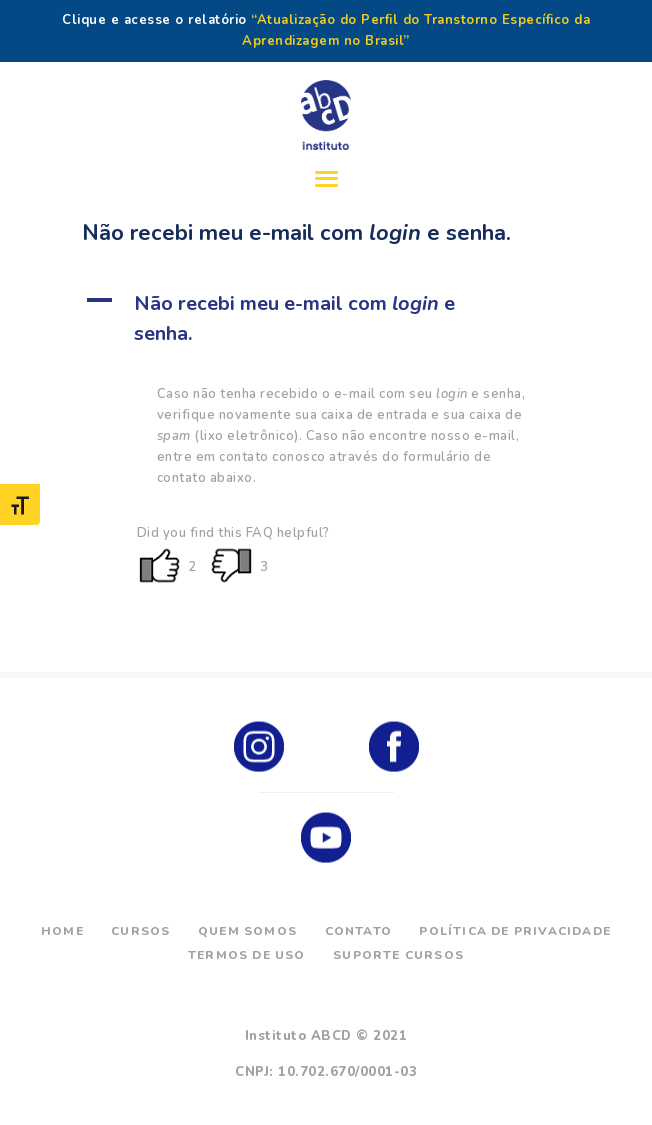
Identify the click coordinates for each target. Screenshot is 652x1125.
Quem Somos (247, 931)
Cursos (140, 931)
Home (62, 931)
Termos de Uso (247, 955)
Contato (358, 931)
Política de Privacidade (515, 931)
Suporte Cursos (398, 955)
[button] (326, 319)
